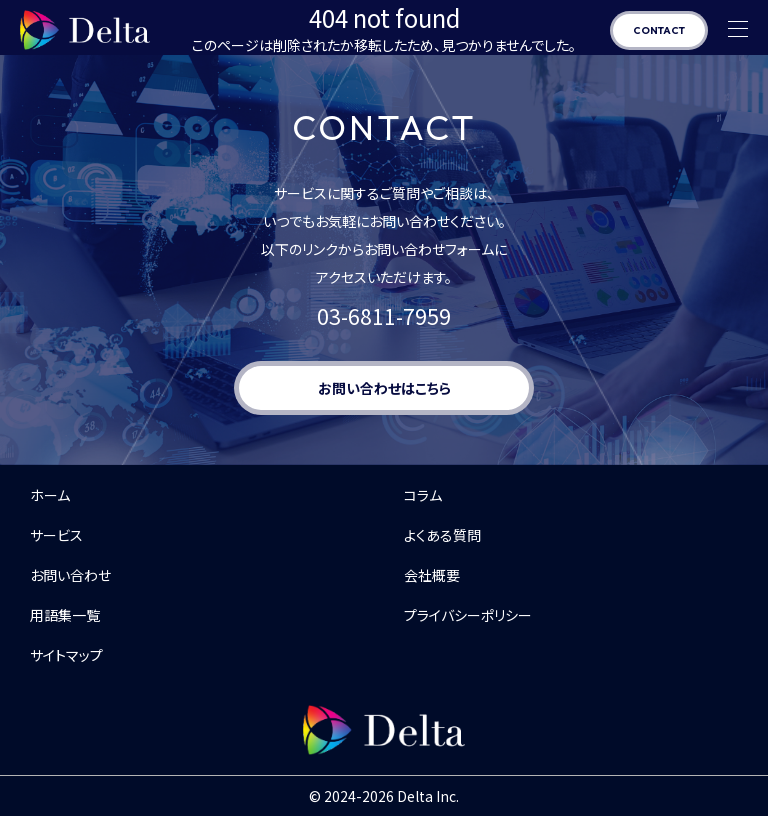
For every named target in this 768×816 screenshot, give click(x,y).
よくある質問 (442, 535)
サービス (56, 535)
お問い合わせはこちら (384, 388)
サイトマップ (66, 655)
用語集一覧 (65, 615)
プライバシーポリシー (468, 615)
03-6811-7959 (384, 316)
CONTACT (659, 30)
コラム (423, 495)
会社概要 (432, 575)
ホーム (50, 495)
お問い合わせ (70, 575)
